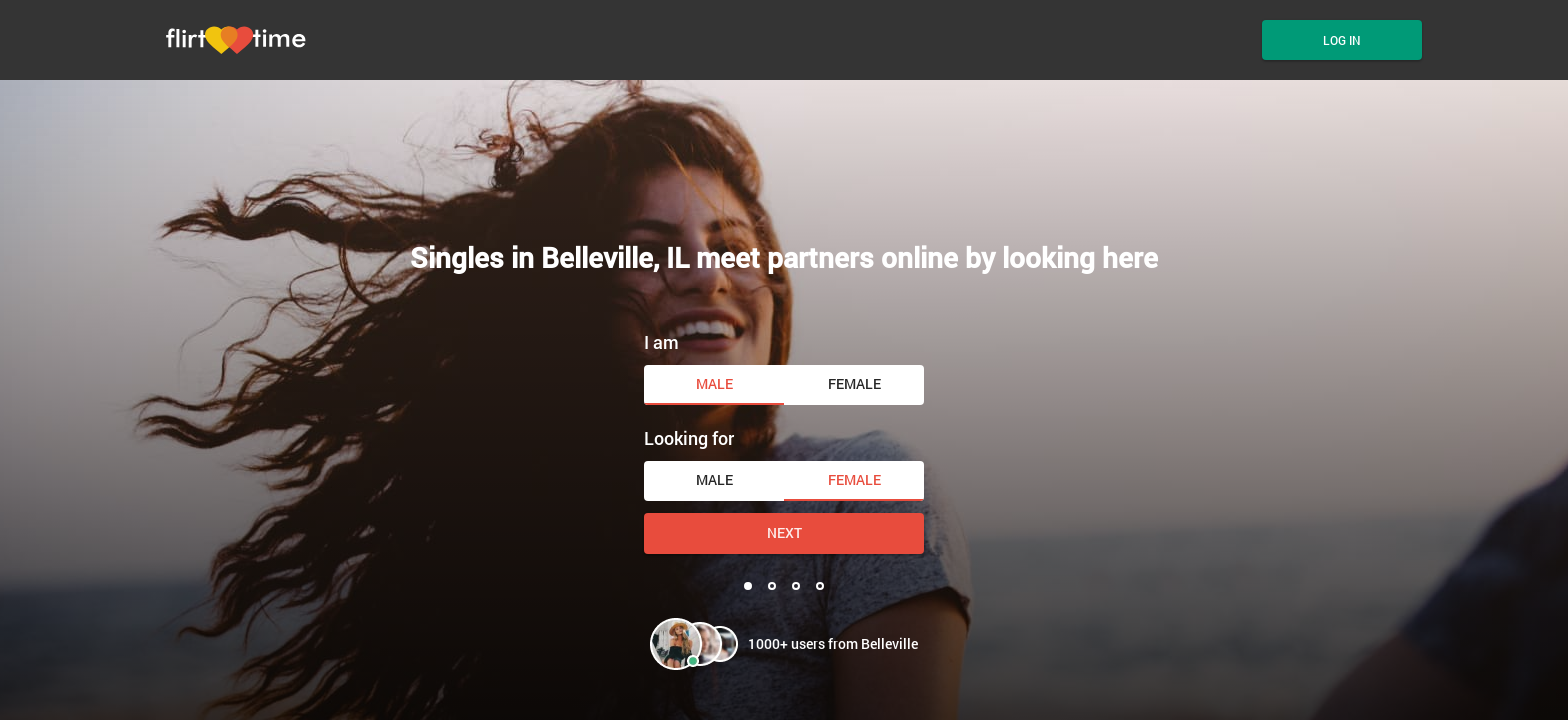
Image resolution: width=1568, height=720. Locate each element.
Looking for (689, 438)
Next (784, 532)
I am (661, 342)
